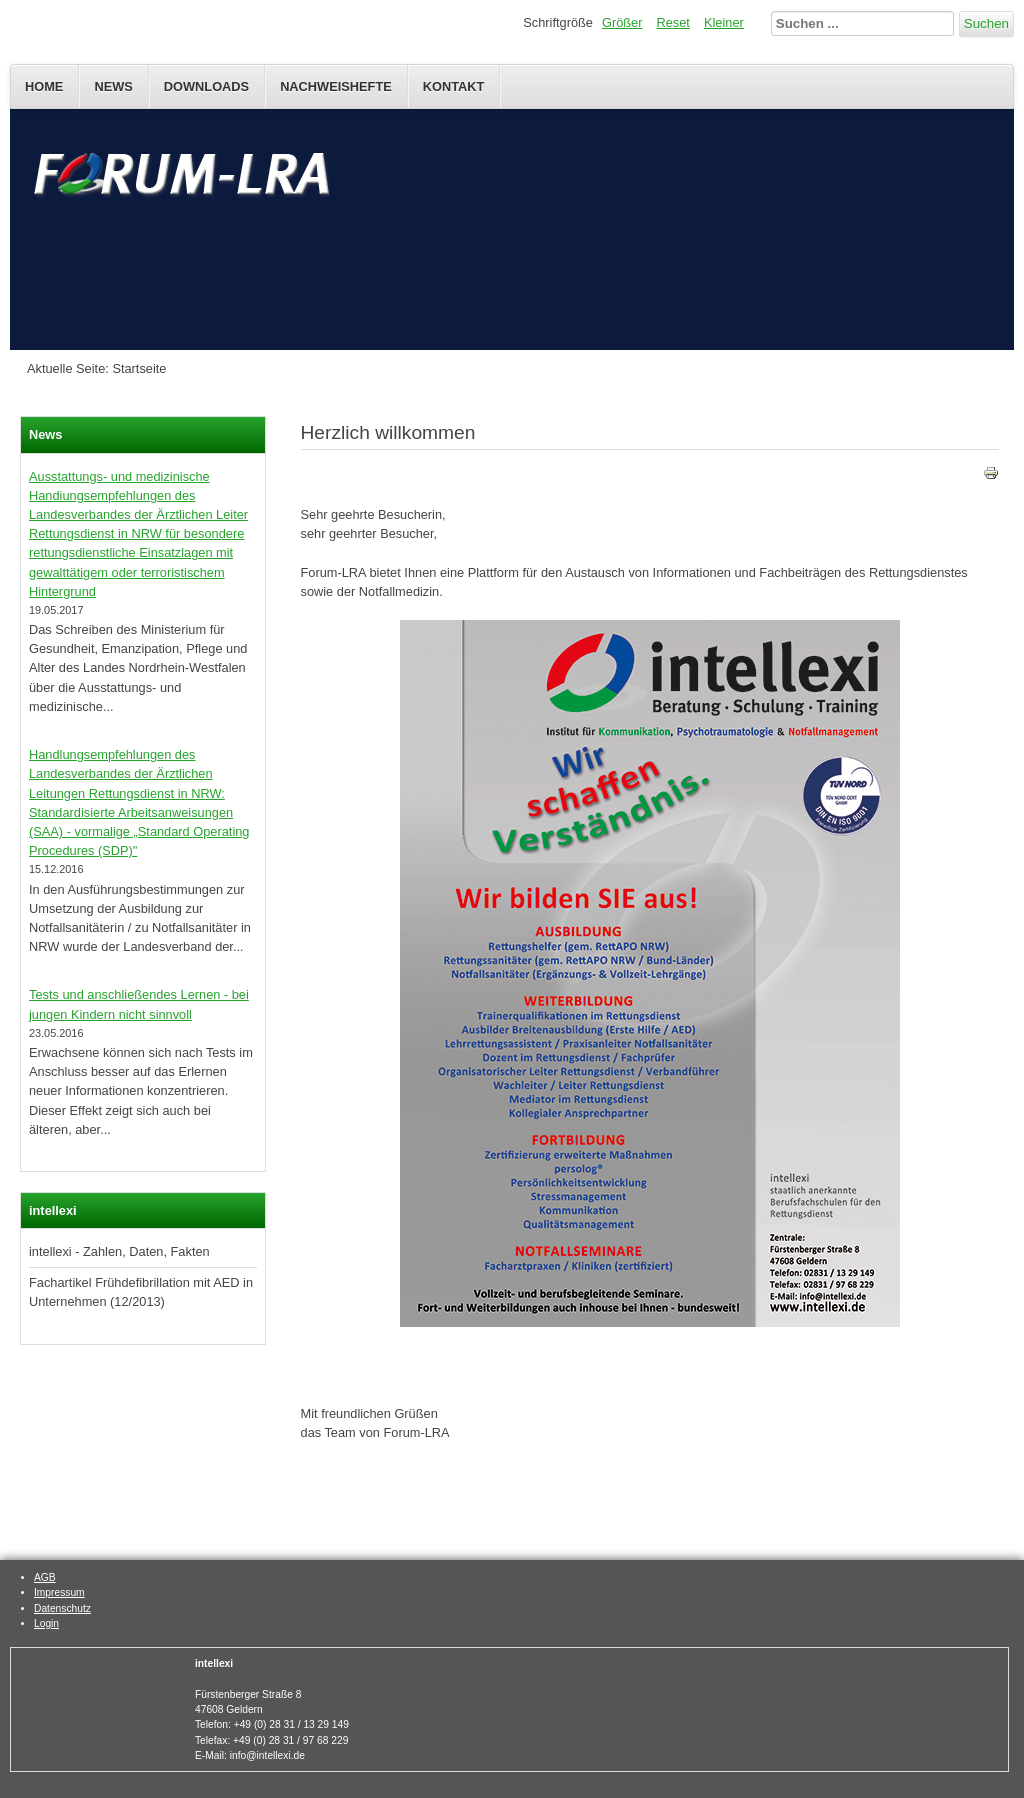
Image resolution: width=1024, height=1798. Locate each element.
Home (44, 86)
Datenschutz (62, 1608)
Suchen (986, 23)
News (113, 86)
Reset (673, 22)
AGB (45, 1577)
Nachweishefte (336, 86)
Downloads (206, 86)
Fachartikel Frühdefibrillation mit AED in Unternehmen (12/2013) (141, 1292)
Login (46, 1623)
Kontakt (454, 86)
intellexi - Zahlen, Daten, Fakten (119, 1251)
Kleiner (724, 22)
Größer (622, 22)
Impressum (59, 1592)
